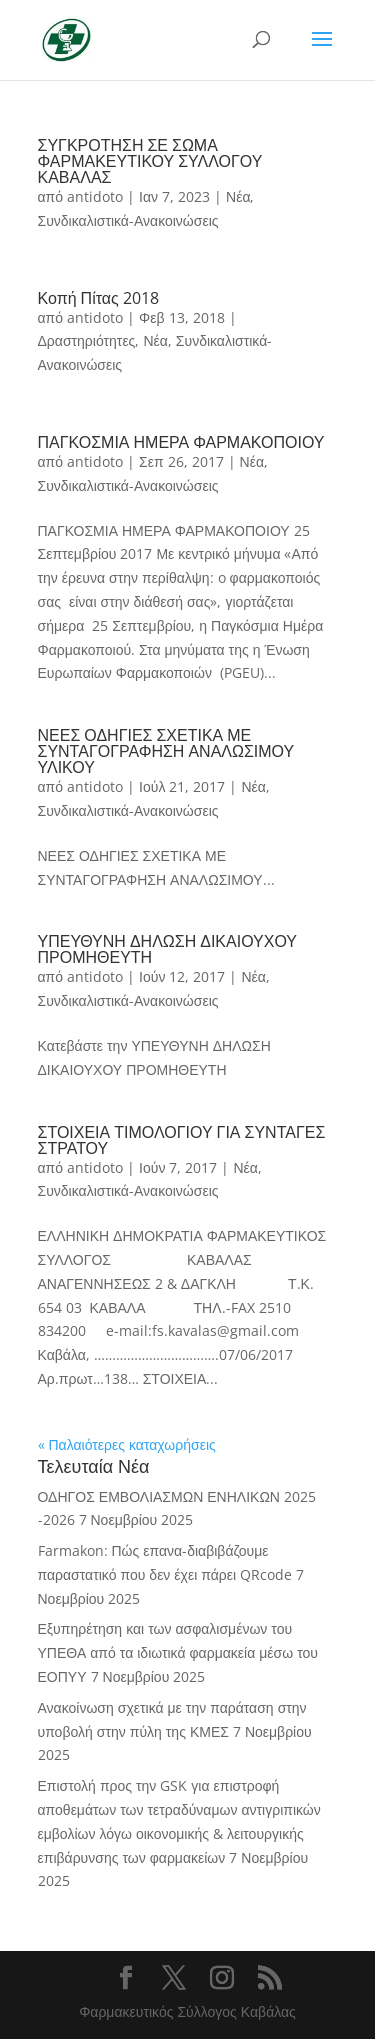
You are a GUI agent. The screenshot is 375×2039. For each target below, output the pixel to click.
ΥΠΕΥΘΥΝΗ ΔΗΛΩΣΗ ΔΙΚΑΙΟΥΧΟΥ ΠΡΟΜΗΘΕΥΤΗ (168, 949)
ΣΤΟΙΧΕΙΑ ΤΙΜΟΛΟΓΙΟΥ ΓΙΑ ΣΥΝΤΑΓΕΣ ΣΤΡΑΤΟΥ (182, 1140)
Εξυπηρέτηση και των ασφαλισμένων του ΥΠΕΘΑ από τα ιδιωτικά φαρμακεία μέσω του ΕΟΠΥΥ (178, 1652)
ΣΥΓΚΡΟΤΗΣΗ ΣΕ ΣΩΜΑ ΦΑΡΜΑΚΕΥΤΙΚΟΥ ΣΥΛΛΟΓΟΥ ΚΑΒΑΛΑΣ (150, 161)
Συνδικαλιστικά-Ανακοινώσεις (128, 220)
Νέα (238, 196)
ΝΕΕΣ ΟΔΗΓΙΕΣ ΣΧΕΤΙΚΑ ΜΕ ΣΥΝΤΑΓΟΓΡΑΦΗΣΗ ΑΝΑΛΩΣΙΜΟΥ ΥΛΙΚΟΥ (166, 751)
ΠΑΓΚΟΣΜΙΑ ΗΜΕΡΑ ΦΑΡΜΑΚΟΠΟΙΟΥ (181, 442)
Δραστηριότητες (87, 340)
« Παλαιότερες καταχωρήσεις (127, 1444)
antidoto (95, 196)
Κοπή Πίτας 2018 (98, 298)
